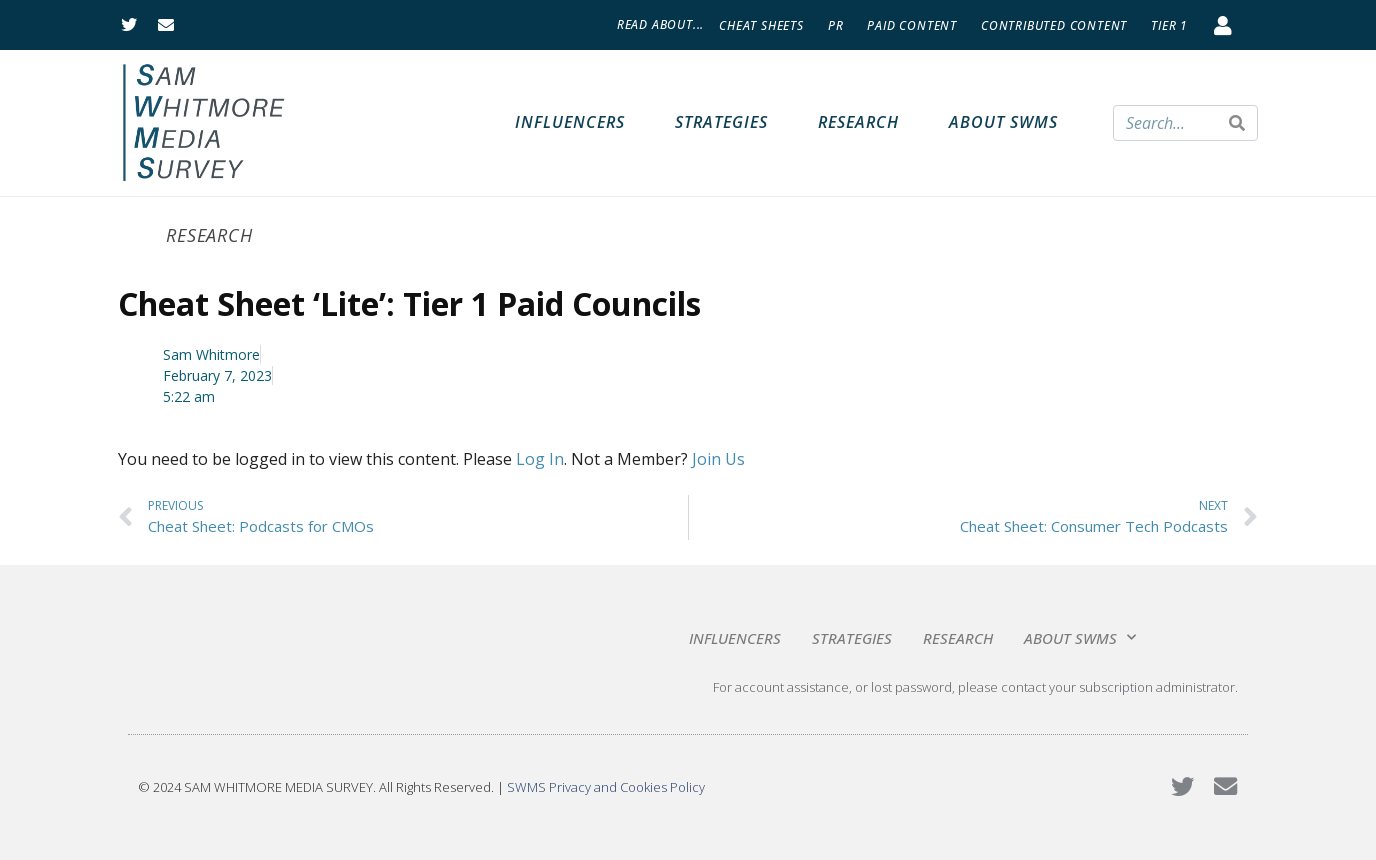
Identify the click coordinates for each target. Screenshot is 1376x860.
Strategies (721, 122)
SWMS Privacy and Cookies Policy (606, 787)
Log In (540, 459)
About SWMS (1003, 122)
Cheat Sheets (761, 25)
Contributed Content (1054, 25)
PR (836, 25)
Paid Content (912, 25)
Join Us (718, 459)
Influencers (570, 122)
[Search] (1237, 123)
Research (858, 122)
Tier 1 (1169, 25)
